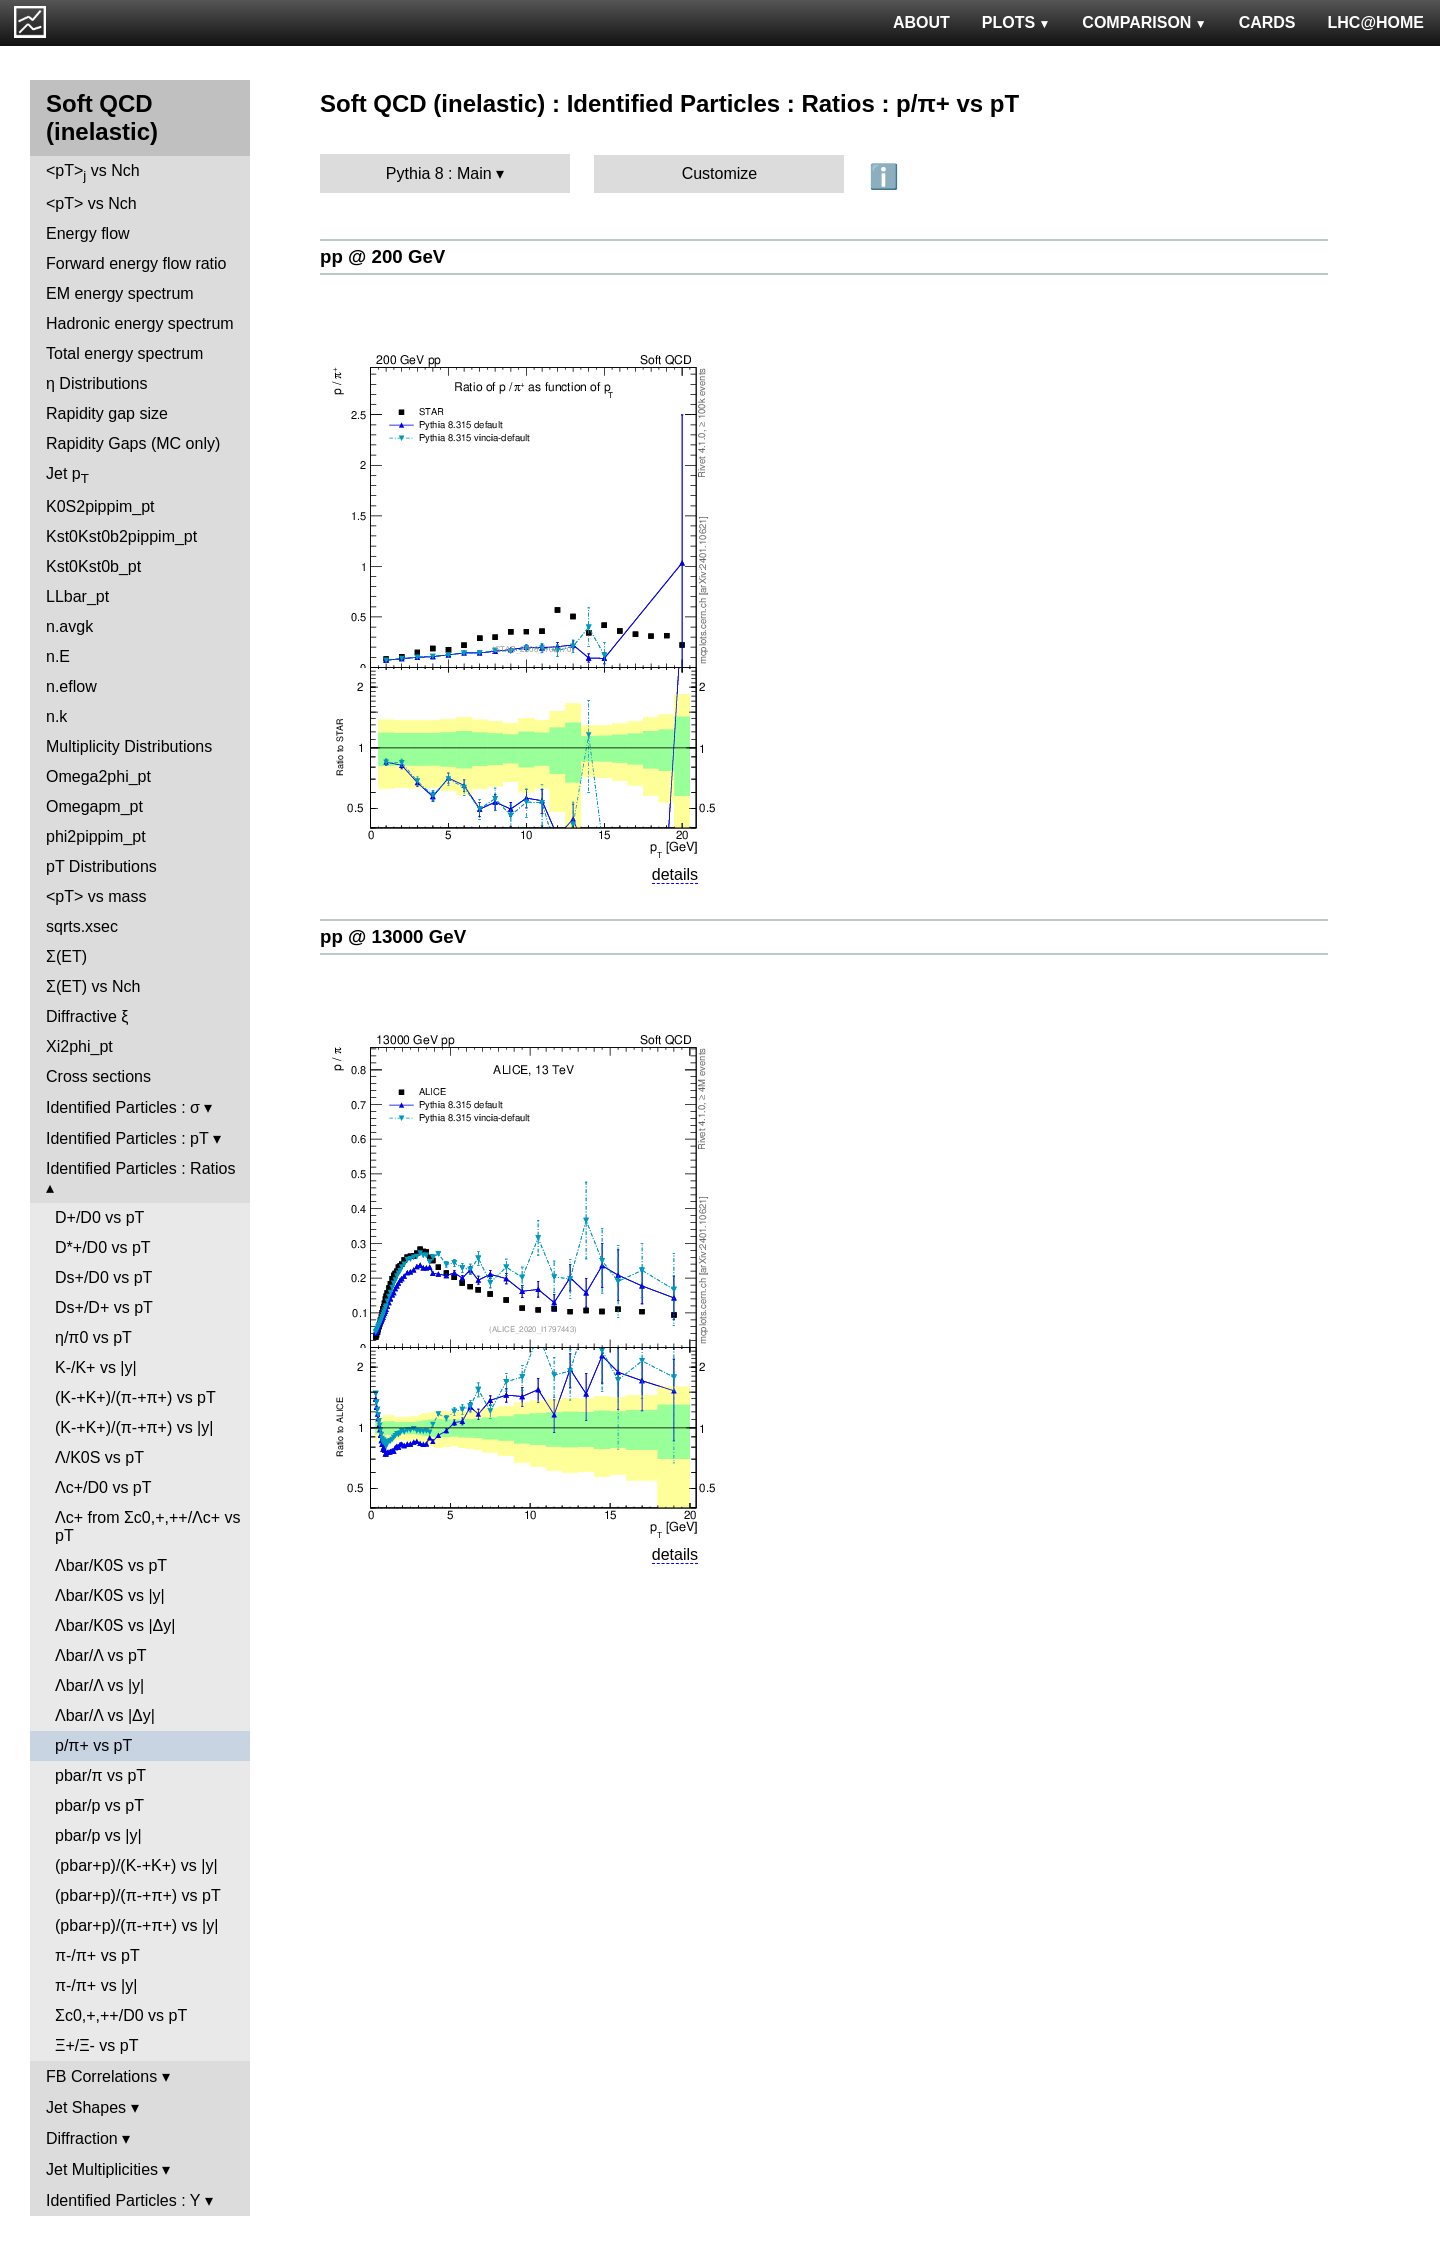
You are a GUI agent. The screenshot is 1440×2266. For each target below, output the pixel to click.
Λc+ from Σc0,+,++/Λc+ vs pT (148, 1526)
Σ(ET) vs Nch (93, 986)
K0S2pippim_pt (100, 506)
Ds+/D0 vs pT (103, 1277)
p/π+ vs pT (93, 1745)
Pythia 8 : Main (439, 173)
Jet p (67, 475)
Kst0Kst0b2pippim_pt (121, 536)
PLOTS (1016, 22)
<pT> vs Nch (93, 172)
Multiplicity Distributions (129, 746)
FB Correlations (101, 2076)
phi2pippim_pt (96, 836)
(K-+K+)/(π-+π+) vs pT (135, 1397)
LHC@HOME (1376, 22)
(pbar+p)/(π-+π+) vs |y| (136, 1925)
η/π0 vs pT (93, 1337)
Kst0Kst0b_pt (93, 566)
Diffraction (82, 2138)
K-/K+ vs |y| (96, 1367)
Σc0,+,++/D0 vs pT (121, 2015)
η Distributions (96, 383)
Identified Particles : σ (123, 1107)
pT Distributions (101, 866)
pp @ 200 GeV (382, 256)
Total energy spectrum (124, 353)
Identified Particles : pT (127, 1138)
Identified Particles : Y (123, 2200)
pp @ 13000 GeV (393, 936)
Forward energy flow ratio (136, 263)
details (675, 874)
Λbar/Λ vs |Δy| (105, 1715)
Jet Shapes (86, 2107)
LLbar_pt (77, 596)
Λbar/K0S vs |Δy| (115, 1625)
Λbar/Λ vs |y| (99, 1685)
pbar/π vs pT (100, 1775)
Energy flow (88, 233)
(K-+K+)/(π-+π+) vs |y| (134, 1427)
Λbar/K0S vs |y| (110, 1595)
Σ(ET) (66, 956)
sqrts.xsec (82, 926)
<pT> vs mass (96, 896)
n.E (58, 656)
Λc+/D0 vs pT (103, 1487)
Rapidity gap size (107, 413)
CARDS (1267, 22)
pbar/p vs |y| (98, 1835)
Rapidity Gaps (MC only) (133, 443)
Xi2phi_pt (79, 1046)
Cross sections (98, 1076)
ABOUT (921, 22)
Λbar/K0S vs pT (111, 1565)
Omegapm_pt (94, 806)
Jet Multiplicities (102, 2169)
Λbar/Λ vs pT (101, 1655)
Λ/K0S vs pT (99, 1457)
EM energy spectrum (120, 293)
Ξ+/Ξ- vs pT (96, 2045)
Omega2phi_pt (98, 776)
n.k (56, 716)
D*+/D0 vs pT (103, 1247)
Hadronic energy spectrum (140, 323)
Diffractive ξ (87, 1016)
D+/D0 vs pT (99, 1217)
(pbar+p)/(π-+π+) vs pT (138, 1895)
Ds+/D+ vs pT (104, 1307)
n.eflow (71, 686)
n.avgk (69, 626)
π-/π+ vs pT (97, 1955)
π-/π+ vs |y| (96, 1985)
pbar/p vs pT (99, 1805)
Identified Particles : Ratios (140, 1168)
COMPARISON (1144, 22)
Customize (720, 173)
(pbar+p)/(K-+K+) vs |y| (136, 1865)
